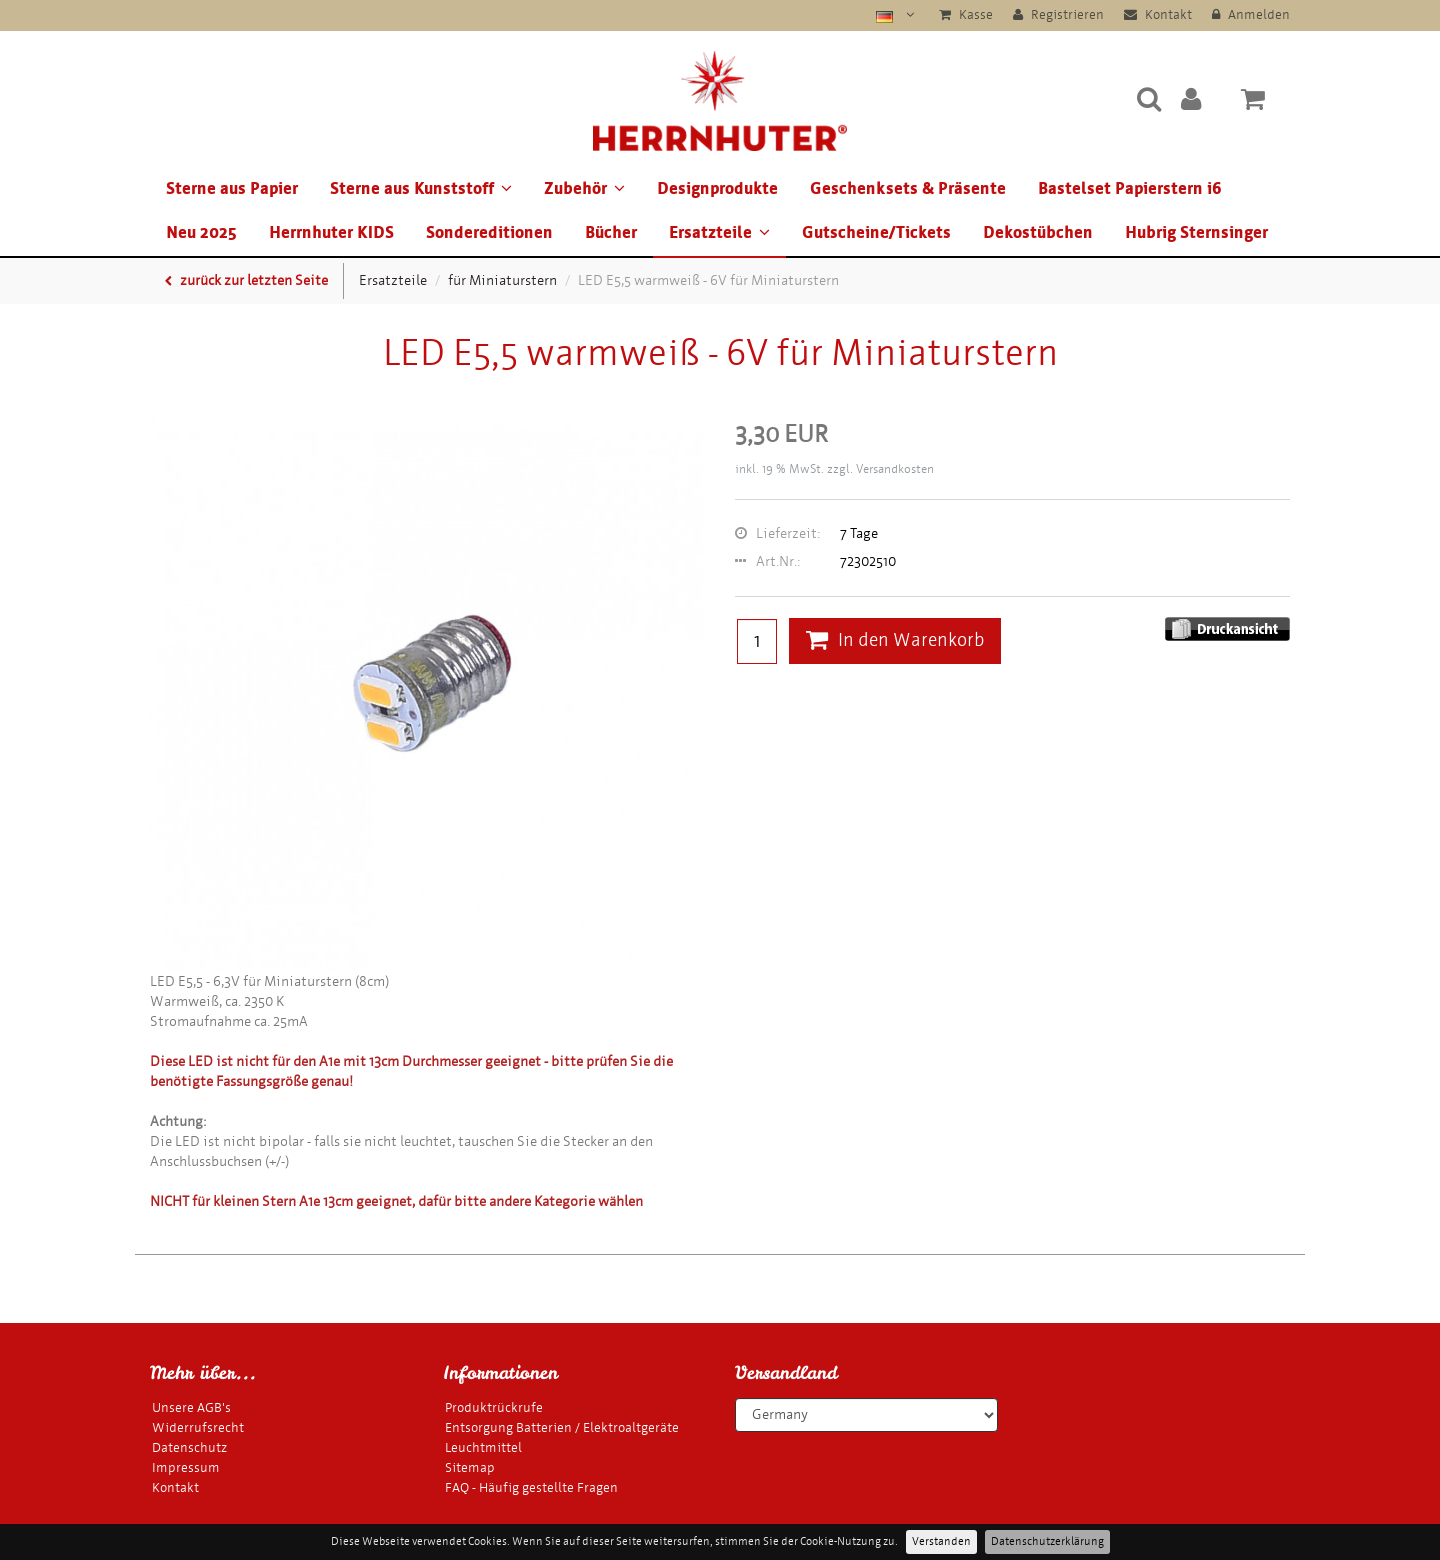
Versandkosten (895, 469)
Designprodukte (717, 188)
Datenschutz (189, 1447)
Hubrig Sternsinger (1196, 232)
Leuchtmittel (483, 1447)
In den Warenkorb (895, 640)
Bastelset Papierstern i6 (1130, 188)
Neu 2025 (201, 232)
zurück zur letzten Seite (246, 280)
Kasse (966, 14)
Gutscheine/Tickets (876, 232)
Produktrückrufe (494, 1407)
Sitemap (470, 1467)
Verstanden (941, 1541)
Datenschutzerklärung (1047, 1541)
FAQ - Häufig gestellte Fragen (531, 1487)
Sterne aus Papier (232, 188)
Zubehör (584, 188)
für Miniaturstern (502, 280)
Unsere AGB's (191, 1407)
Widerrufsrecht (198, 1427)
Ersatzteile (719, 232)
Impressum (186, 1467)
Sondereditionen (489, 232)
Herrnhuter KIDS (331, 232)
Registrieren (1058, 14)
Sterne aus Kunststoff (421, 188)
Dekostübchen (1038, 232)
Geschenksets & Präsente (908, 188)
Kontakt (1158, 14)
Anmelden (1251, 14)
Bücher (611, 232)
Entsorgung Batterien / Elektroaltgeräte (562, 1427)
